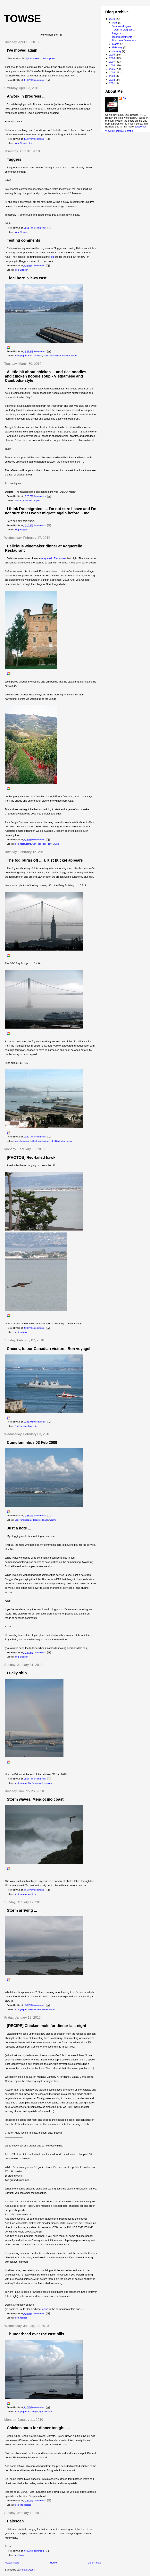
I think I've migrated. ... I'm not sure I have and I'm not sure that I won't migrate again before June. (50, 511)
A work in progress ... (26, 96)
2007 (112, 61)
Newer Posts (12, 2562)
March (116, 43)
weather (53, 1520)
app (16, 2555)
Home (53, 2562)
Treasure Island (69, 355)
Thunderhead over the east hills (35, 2334)
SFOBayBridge (58, 1141)
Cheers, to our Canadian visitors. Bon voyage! (48, 1348)
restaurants (25, 844)
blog (17, 143)
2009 (112, 54)
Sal (124, 98)
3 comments (39, 351)
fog (16, 1141)
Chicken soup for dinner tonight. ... (38, 2428)
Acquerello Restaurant (53, 558)
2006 (112, 65)
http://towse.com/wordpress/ (40, 58)
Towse (22, 18)
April (115, 22)
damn (31, 143)
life (30, 500)
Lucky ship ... (19, 1673)
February (117, 47)
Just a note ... (19, 1528)
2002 (112, 79)
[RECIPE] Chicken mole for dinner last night (46, 2025)
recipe (44, 2309)
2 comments (38, 265)
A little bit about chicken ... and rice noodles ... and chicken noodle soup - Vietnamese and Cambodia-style (47, 376)
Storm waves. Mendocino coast (35, 1799)
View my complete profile (119, 130)
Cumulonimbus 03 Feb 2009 (32, 1442)
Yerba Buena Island (46, 2009)
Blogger (23, 143)
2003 (112, 75)
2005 (112, 68)
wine (56, 844)
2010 (112, 18)
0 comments (38, 80)
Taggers (14, 159)
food (25, 500)
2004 (112, 72)
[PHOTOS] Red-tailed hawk (31, 1157)
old (52, 256)
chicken (18, 500)
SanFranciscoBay (52, 355)
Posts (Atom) (28, 2569)
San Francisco (35, 355)
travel (50, 844)
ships (69, 1141)
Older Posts (94, 2562)
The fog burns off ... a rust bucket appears (45, 860)
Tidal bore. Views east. (27, 278)
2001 (112, 83)
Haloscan (15, 2521)
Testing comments (23, 240)
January (117, 51)
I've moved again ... (24, 50)
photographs (21, 355)
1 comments (38, 1328)
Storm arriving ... (22, 1910)
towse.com (141, 126)
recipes (36, 500)
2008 (112, 58)
